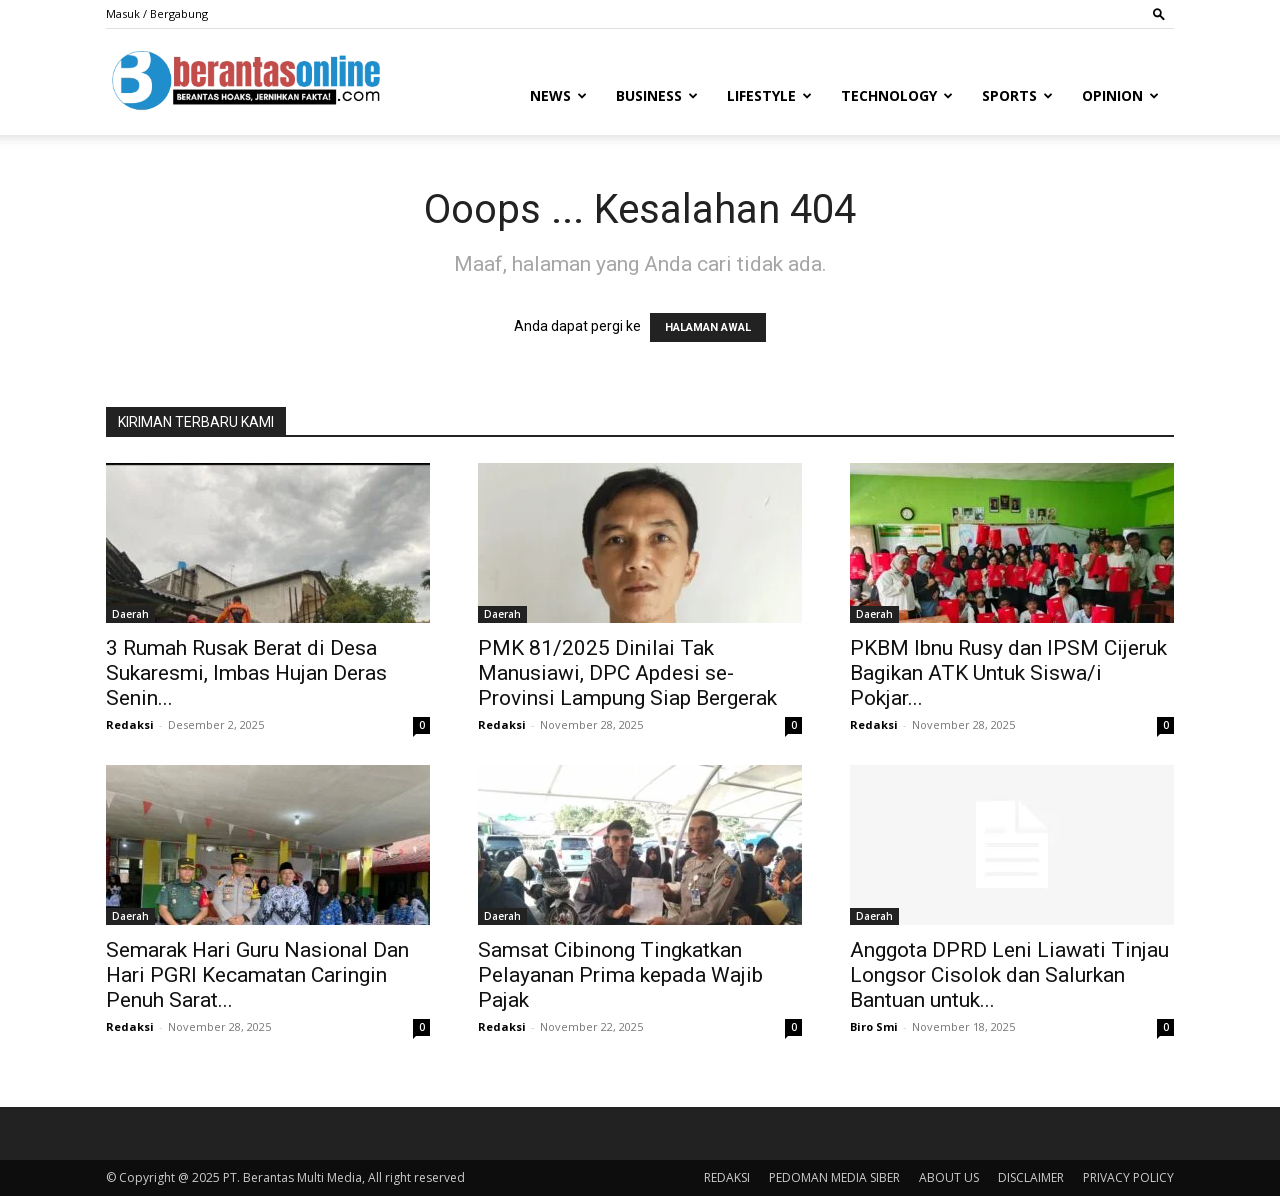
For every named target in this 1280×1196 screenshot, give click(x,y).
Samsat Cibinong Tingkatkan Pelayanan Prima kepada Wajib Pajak (620, 975)
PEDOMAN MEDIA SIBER (834, 1177)
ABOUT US (949, 1177)
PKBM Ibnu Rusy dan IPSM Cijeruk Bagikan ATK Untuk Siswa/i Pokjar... (1008, 673)
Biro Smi (874, 1026)
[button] (1159, 13)
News (558, 95)
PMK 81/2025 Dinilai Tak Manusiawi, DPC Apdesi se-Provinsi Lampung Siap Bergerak (627, 673)
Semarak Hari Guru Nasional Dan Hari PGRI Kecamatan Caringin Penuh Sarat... (257, 975)
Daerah (130, 614)
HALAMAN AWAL (708, 327)
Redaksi (130, 724)
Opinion (1120, 95)
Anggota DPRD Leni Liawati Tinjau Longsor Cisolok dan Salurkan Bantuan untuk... (1009, 975)
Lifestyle (769, 95)
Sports (1017, 95)
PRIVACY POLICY (1128, 1177)
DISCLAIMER (1031, 1177)
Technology (897, 95)
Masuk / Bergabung (157, 13)
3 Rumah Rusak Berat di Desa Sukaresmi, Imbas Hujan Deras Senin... (246, 673)
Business (657, 95)
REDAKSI (727, 1177)
